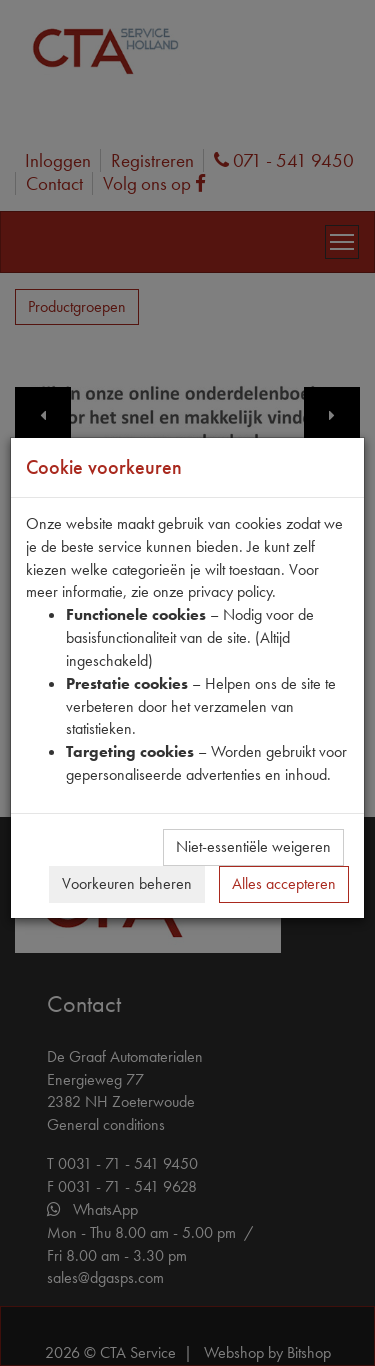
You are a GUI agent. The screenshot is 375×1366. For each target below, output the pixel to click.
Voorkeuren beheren (127, 883)
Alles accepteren (284, 883)
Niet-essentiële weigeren (253, 846)
